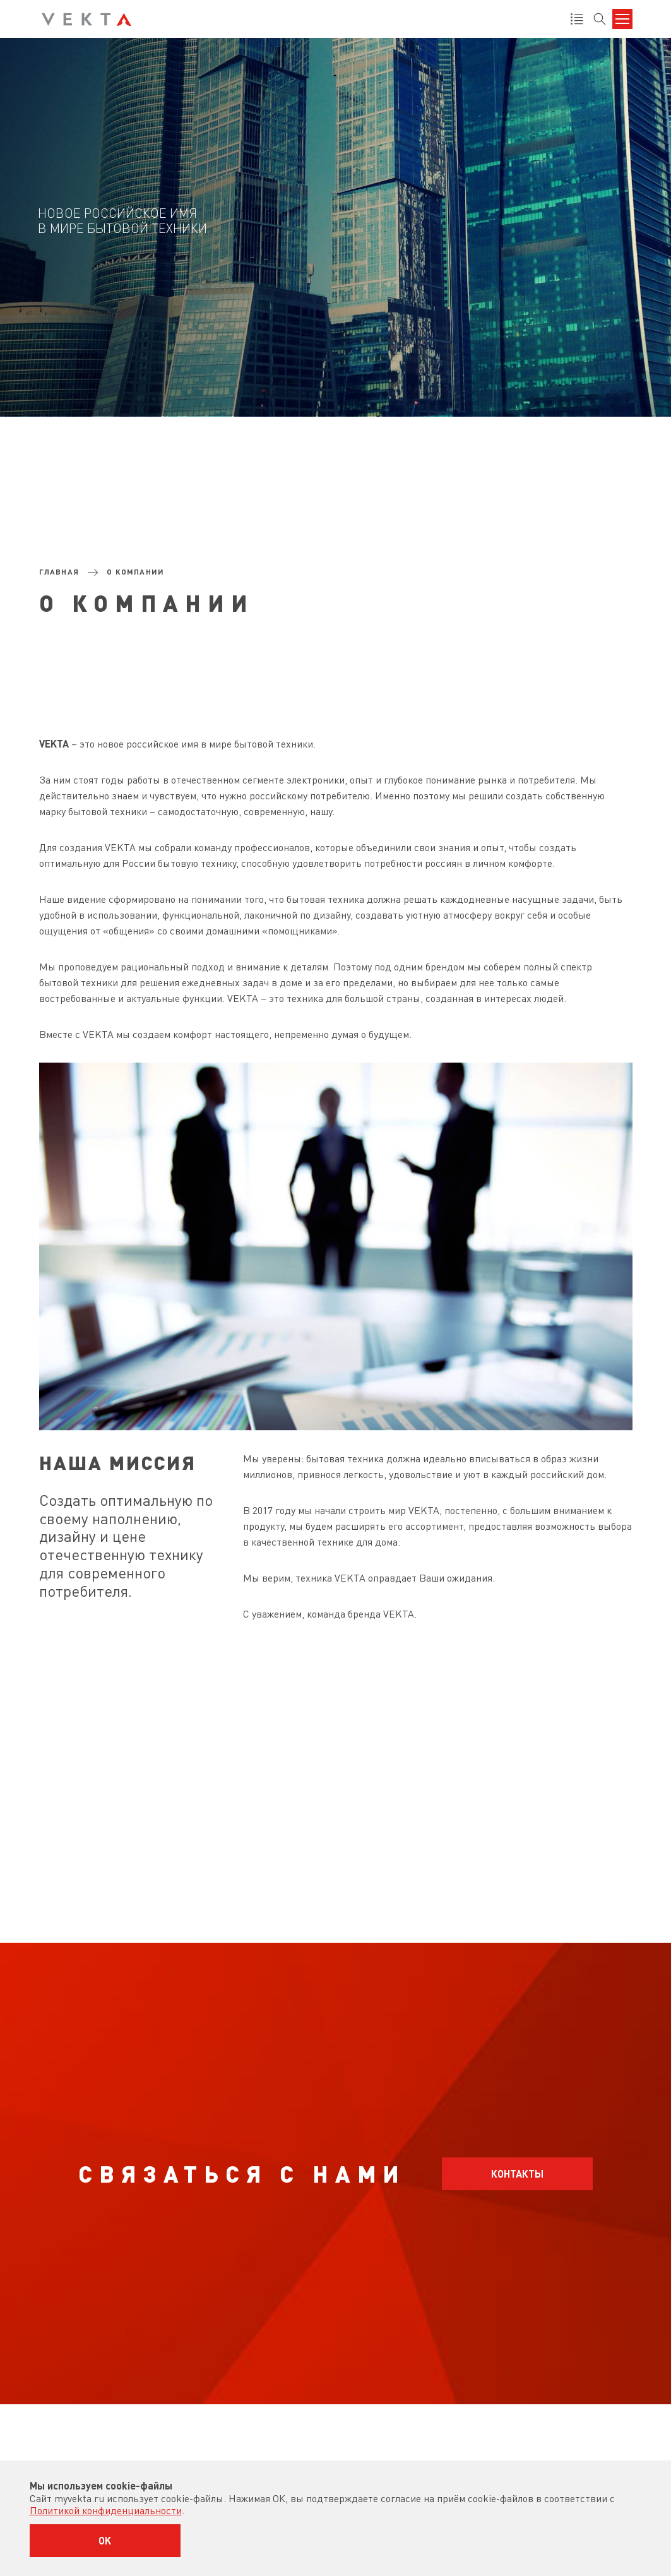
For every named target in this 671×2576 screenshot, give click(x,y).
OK (104, 2540)
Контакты (517, 2173)
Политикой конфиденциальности (106, 2510)
